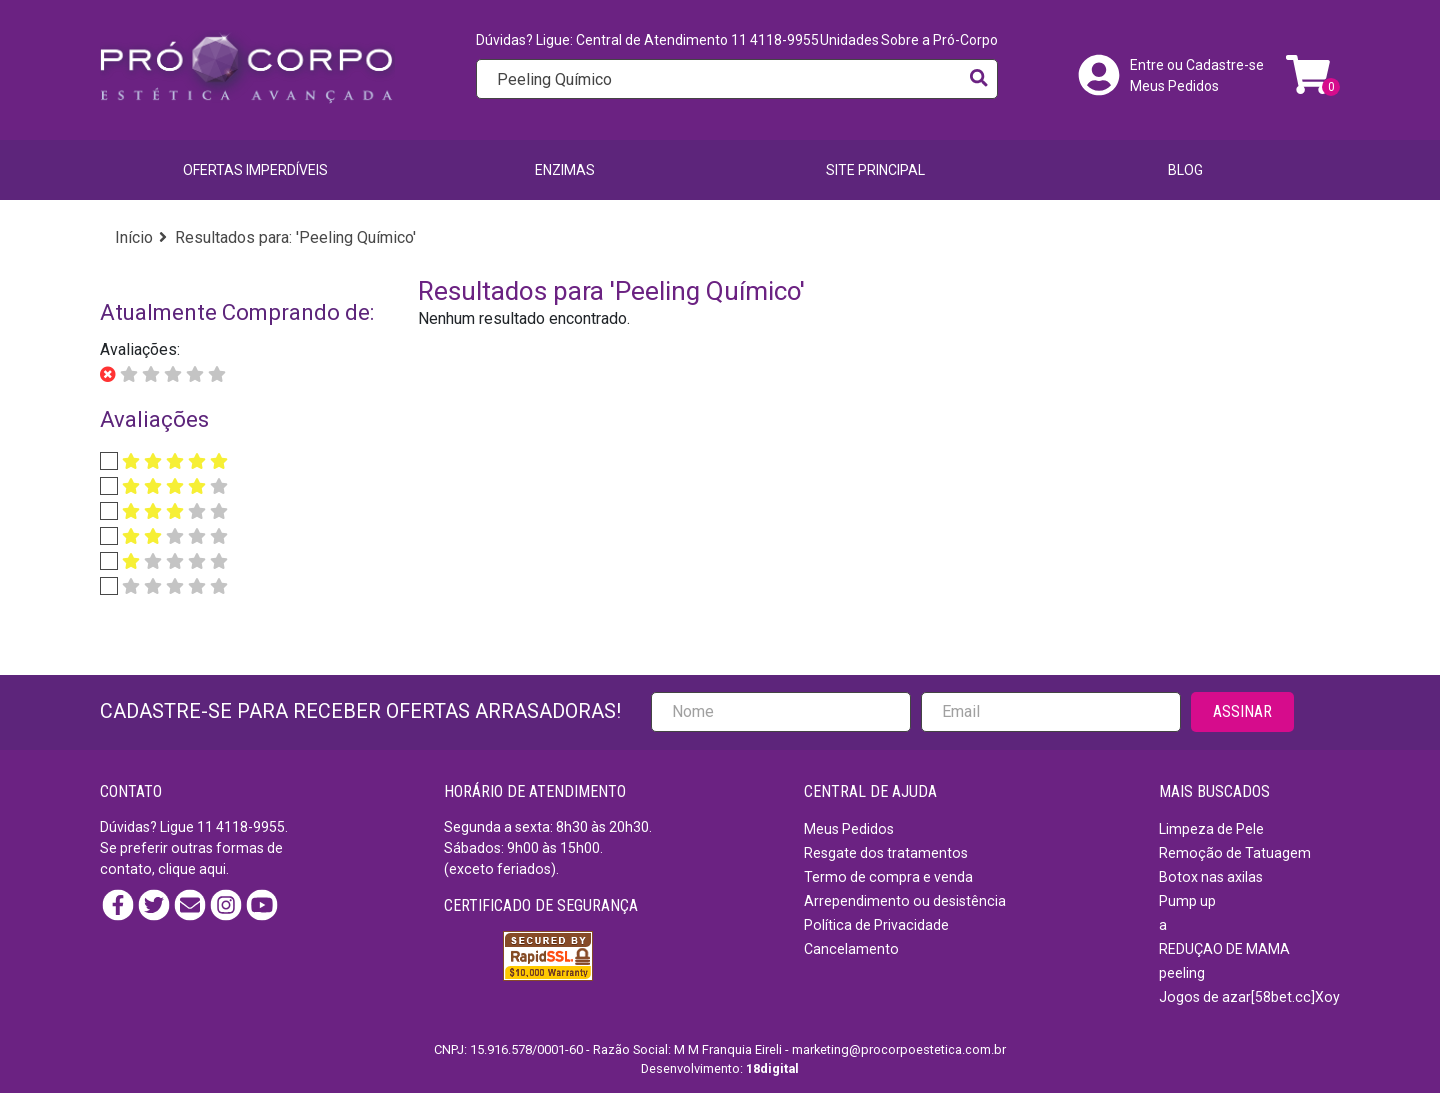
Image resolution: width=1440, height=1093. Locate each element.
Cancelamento (851, 949)
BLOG (1185, 170)
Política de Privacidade (876, 925)
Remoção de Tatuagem (1235, 853)
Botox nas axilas (1211, 877)
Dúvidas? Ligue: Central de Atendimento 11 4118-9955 (647, 40)
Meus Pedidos (1174, 86)
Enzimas (565, 170)
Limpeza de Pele (1211, 829)
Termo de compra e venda (888, 877)
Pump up (1187, 901)
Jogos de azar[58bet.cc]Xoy (1249, 997)
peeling (1182, 973)
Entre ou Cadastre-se (1197, 65)
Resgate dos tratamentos (886, 853)
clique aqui (192, 869)
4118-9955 (250, 827)
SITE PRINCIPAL (875, 170)
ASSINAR (1242, 711)
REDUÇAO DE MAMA (1224, 949)
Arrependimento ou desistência (905, 901)
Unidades (849, 40)
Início (134, 237)
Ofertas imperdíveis (255, 170)
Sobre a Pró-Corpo (939, 40)
